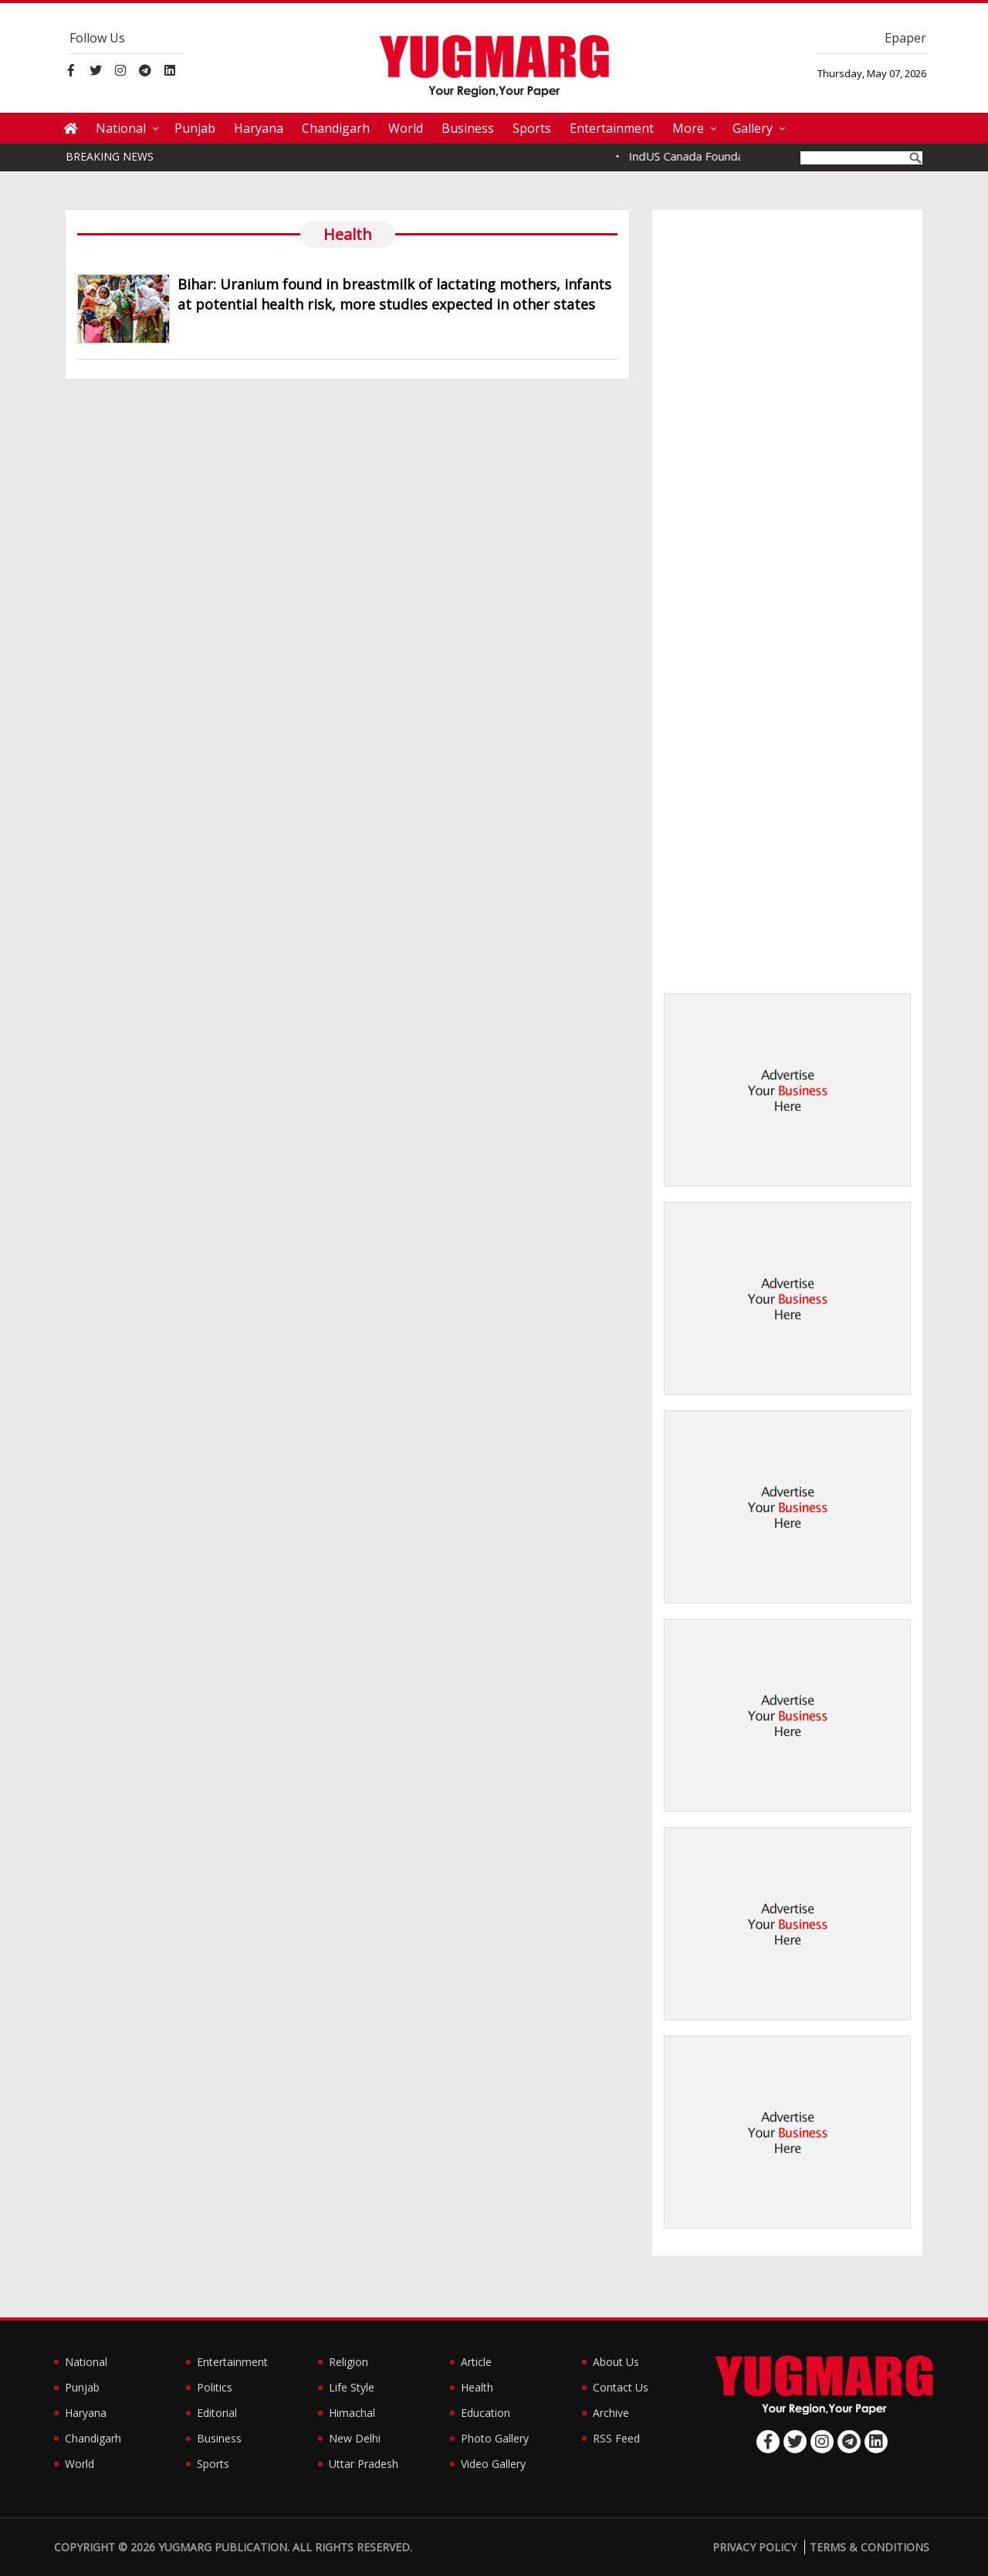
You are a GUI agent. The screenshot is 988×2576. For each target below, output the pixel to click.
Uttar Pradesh (363, 2463)
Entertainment (612, 128)
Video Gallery (493, 2463)
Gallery (753, 128)
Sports (532, 128)
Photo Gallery (495, 2438)
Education (485, 2412)
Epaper (905, 37)
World (405, 128)
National (121, 128)
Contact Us (620, 2387)
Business (468, 128)
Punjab (194, 128)
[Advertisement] (787, 1090)
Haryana (258, 128)
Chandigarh (336, 128)
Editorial (217, 2412)
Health (477, 2387)
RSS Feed (616, 2438)
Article (476, 2361)
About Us (616, 2361)
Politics (214, 2387)
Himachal (352, 2412)
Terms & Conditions (869, 2547)
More (688, 128)
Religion (348, 2361)
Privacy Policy (754, 2547)
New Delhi (355, 2438)
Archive (611, 2412)
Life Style (351, 2387)
